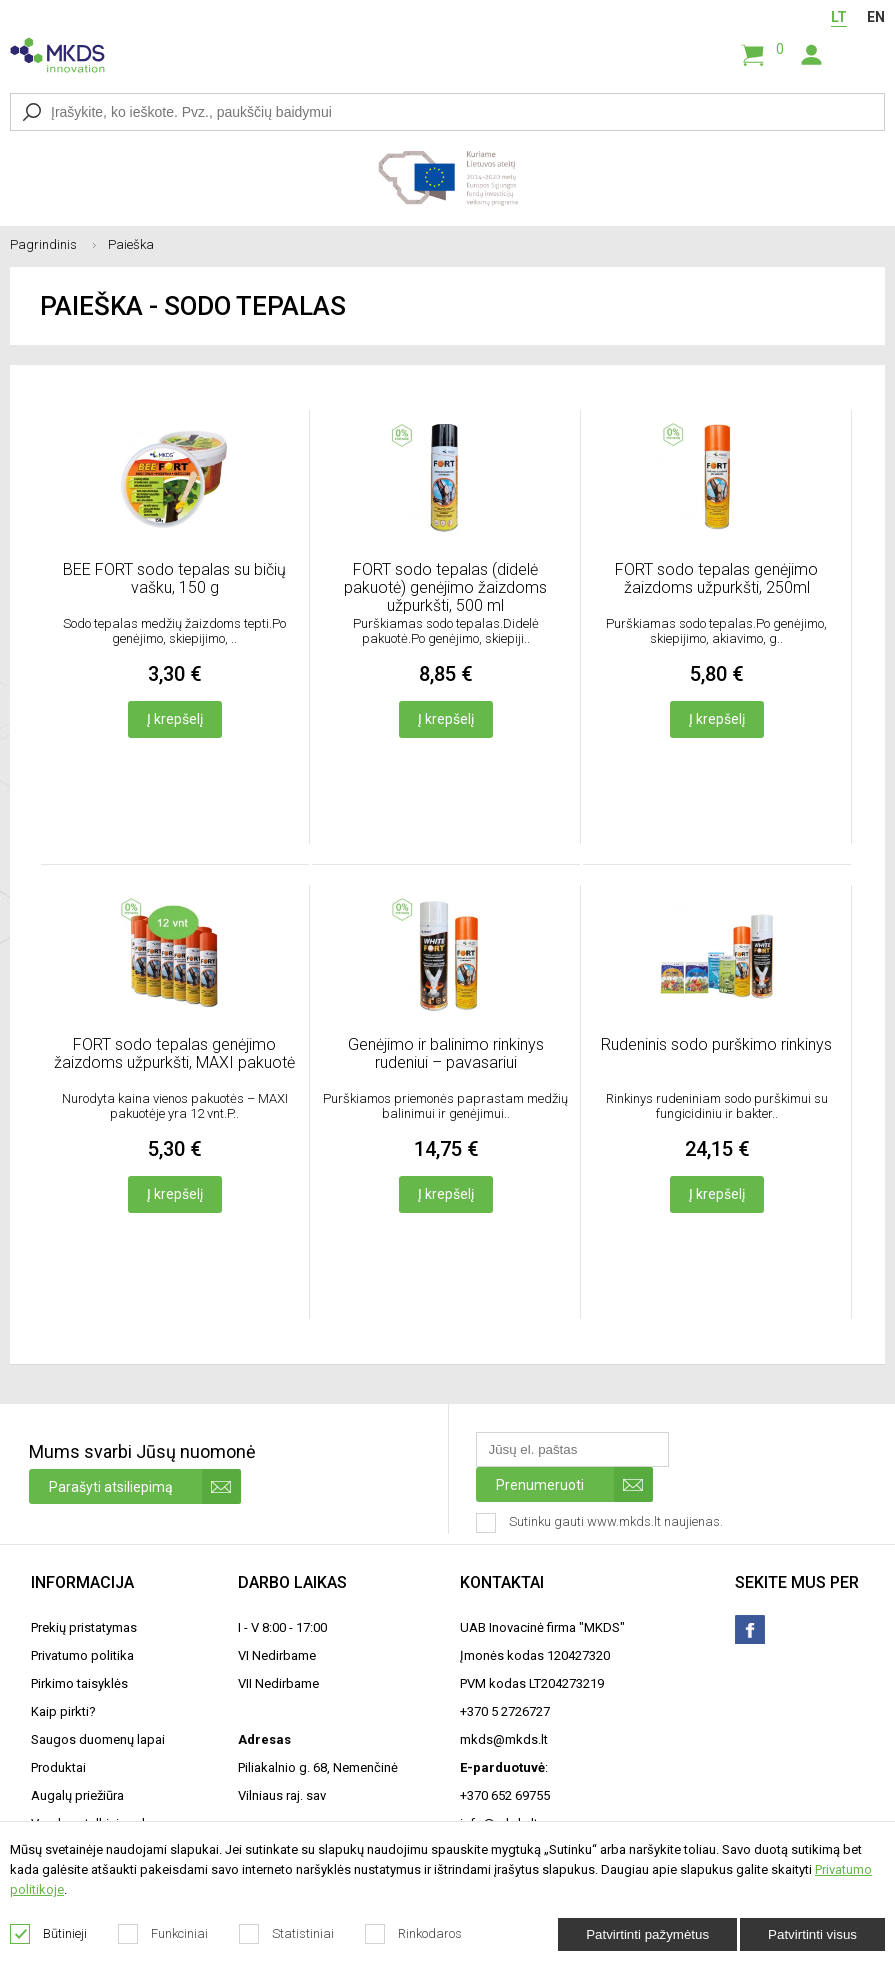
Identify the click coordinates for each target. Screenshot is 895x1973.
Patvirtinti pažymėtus (647, 1934)
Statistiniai (287, 1934)
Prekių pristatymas (84, 1627)
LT (839, 17)
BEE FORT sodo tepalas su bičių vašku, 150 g (174, 578)
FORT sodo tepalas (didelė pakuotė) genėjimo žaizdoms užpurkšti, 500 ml (445, 587)
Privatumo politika (82, 1655)
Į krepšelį (175, 719)
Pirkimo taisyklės (79, 1683)
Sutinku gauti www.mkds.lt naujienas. (601, 1523)
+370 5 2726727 (505, 1711)
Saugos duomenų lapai (98, 1739)
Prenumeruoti (574, 1484)
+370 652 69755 (505, 1795)
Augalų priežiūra (77, 1795)
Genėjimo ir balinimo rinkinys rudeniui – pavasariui (446, 1053)
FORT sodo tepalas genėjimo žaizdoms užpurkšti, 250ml (716, 578)
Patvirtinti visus (812, 1934)
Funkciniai (163, 1934)
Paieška (131, 244)
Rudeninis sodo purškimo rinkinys (716, 1044)
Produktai (58, 1767)
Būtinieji (49, 1934)
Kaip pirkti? (63, 1711)
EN (876, 17)
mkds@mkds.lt (504, 1739)
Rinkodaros (414, 1934)
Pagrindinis (59, 244)
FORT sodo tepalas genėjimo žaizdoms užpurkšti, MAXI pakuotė (174, 1053)
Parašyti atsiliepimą (145, 1486)
